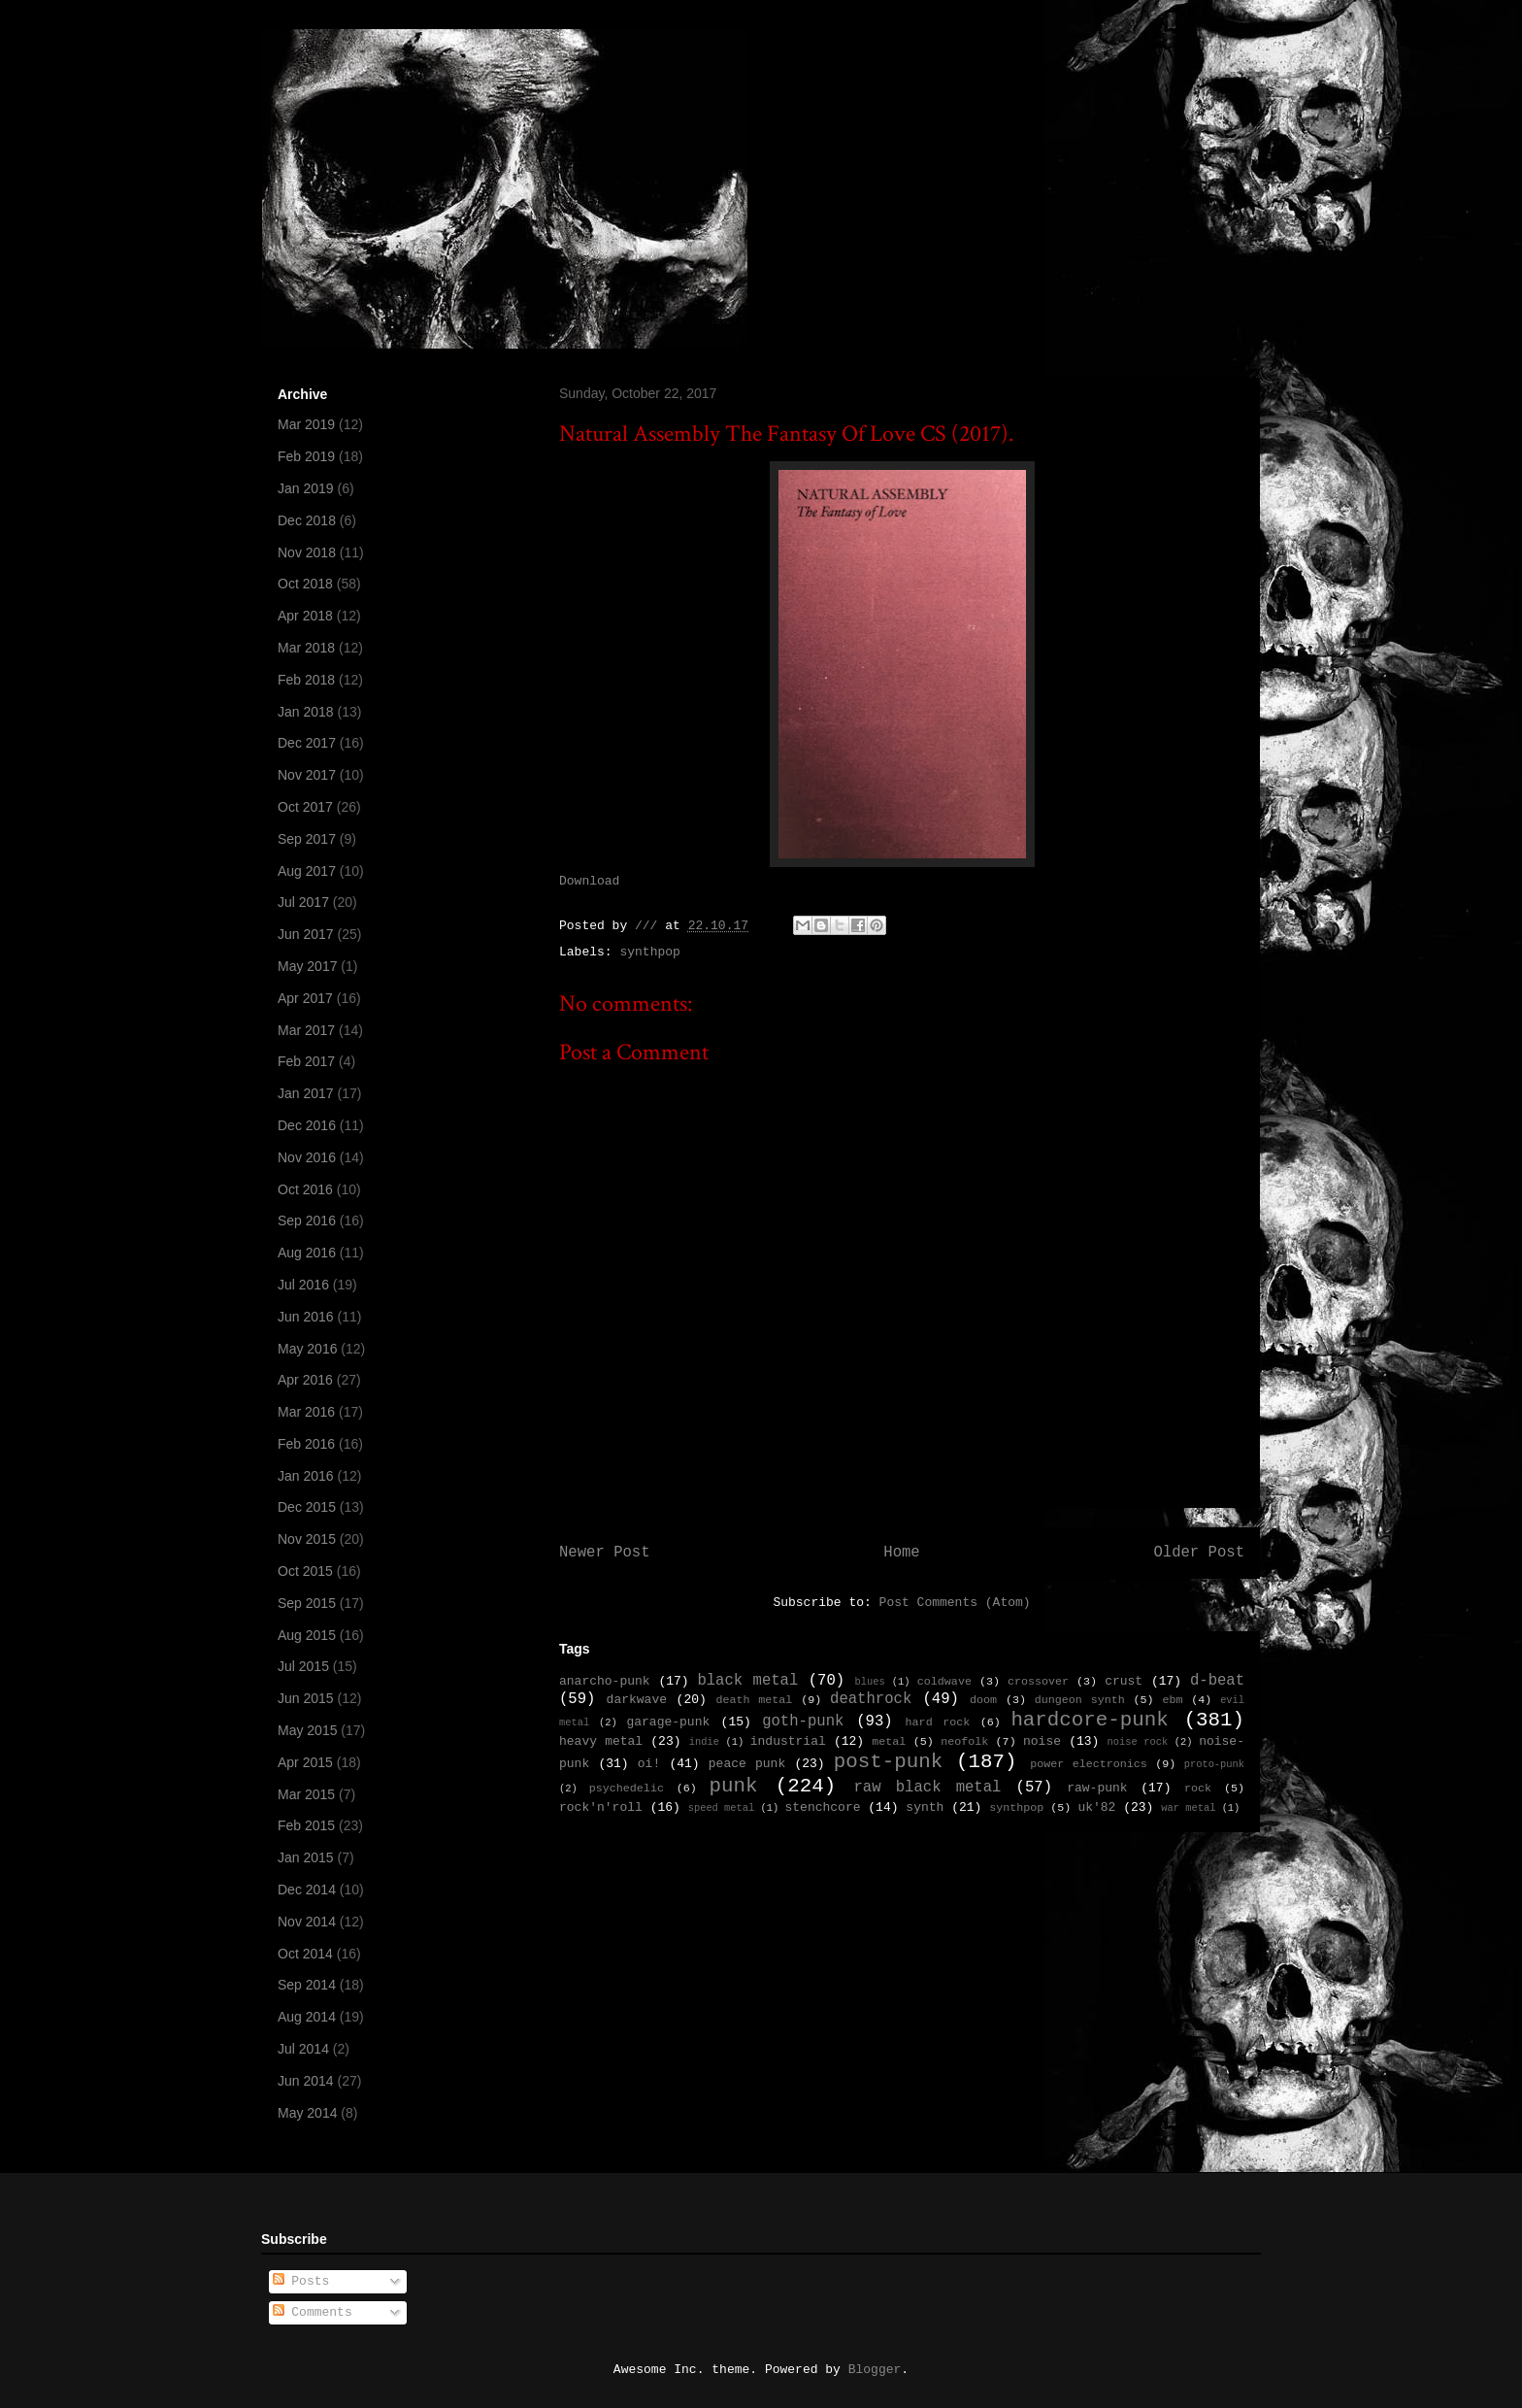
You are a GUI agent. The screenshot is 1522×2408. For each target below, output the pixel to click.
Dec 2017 (307, 743)
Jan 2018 (306, 711)
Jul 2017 (303, 902)
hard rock (938, 1722)
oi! (649, 1763)
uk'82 (1096, 1807)
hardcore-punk (1089, 1720)
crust (1123, 1681)
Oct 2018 (305, 583)
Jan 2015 (306, 1857)
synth (924, 1807)
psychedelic (626, 1788)
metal (889, 1742)
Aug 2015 (307, 1635)
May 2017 (307, 966)
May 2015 (307, 1730)
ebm (1172, 1700)
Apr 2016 (305, 1380)
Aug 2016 (307, 1252)
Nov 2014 (307, 1921)
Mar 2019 (306, 424)
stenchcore (822, 1807)
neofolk (964, 1742)
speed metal (721, 1808)
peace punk (747, 1763)
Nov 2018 (307, 552)
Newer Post (604, 1552)
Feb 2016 (306, 1444)
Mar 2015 (306, 1794)
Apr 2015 (305, 1762)
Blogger (875, 2369)
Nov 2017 (307, 775)
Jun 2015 (306, 1698)
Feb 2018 (306, 679)
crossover (1038, 1682)
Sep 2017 (307, 839)
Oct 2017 (305, 807)
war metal (1188, 1808)
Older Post (1198, 1552)
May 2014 (307, 2113)
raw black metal (927, 1787)
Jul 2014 (303, 2049)
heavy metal (601, 1741)
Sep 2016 (307, 1220)
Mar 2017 (306, 1030)
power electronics (1088, 1764)
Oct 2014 (305, 1953)
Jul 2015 (303, 1666)
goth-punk (803, 1721)
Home (901, 1552)
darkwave (637, 1699)
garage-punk (668, 1722)
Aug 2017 (307, 871)
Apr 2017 (305, 998)
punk (734, 1786)
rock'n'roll (601, 1807)
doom (983, 1700)
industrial (788, 1741)
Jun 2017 (306, 934)
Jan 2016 (306, 1476)
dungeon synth (1080, 1700)
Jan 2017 (306, 1093)
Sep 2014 (307, 1984)
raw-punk (1097, 1788)
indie (704, 1742)
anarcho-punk (604, 1681)
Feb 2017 (306, 1061)
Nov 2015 (307, 1539)
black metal (747, 1680)
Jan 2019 (306, 488)
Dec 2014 (307, 1889)
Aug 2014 (307, 2016)
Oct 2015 (305, 1571)
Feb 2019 (306, 456)
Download (589, 881)
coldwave (944, 1682)
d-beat (1217, 1680)
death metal (753, 1700)
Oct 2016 (305, 1189)
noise (1042, 1741)
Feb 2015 (306, 1825)
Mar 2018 (306, 647)
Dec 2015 (307, 1507)
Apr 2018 (305, 615)
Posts (301, 2281)
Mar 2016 (306, 1412)
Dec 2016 (307, 1125)
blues (869, 1682)
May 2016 (307, 1348)
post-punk (888, 1762)
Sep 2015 (307, 1603)
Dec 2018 (307, 520)
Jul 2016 (303, 1284)
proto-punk (1214, 1764)
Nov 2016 (307, 1157)
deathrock (870, 1699)
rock (1197, 1788)
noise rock (1138, 1742)
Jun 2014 (306, 2081)
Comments (312, 2312)
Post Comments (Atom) (955, 1602)
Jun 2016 (306, 1316)
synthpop (649, 952)
